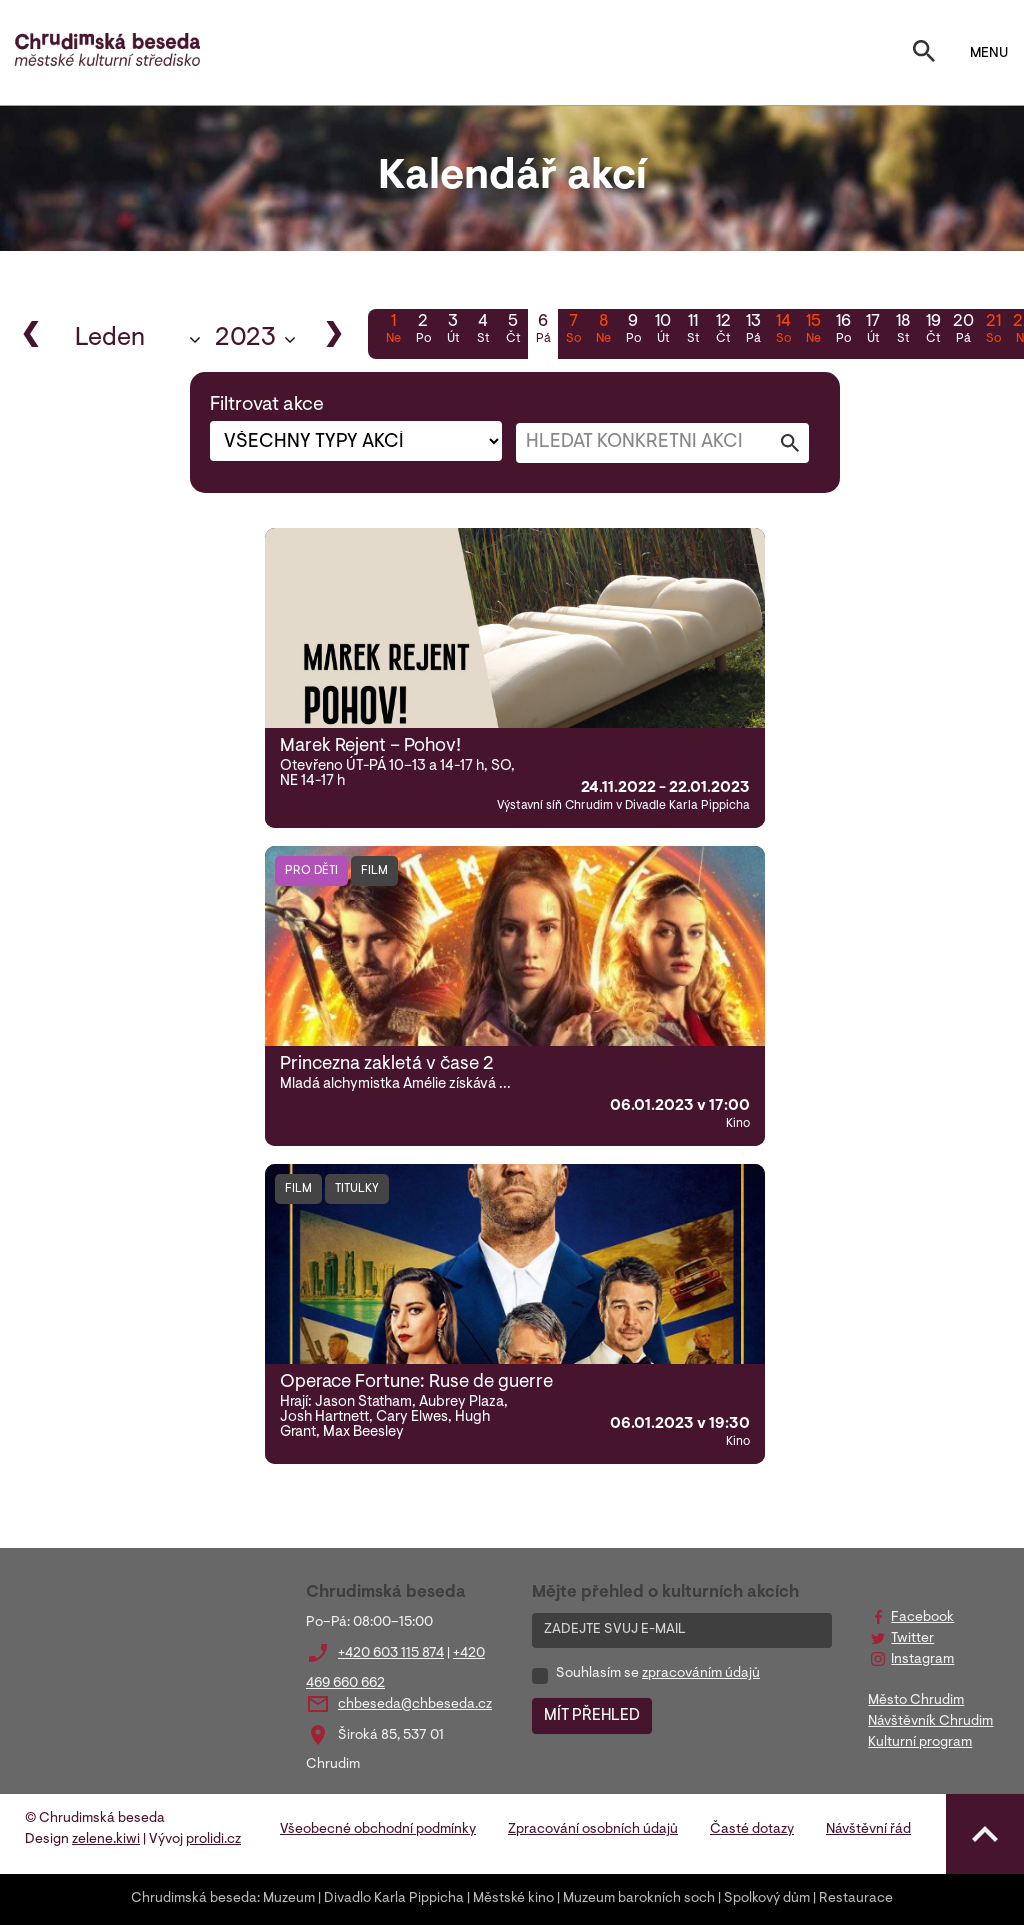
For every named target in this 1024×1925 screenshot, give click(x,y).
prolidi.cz (213, 1840)
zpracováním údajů (701, 1674)
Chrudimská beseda (194, 1899)
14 (783, 331)
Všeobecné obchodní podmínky (378, 1830)
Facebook (922, 1618)
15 (813, 331)
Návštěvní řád (868, 1830)
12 (723, 331)
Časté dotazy (752, 1830)
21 (993, 331)
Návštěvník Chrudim (930, 1722)
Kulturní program (920, 1743)
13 (753, 331)
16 (843, 331)
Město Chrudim (916, 1701)
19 (933, 331)
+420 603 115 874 (391, 1654)
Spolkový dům (767, 1899)
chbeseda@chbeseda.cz (415, 1705)
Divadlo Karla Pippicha (394, 1899)
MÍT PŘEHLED (592, 1716)
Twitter (912, 1639)
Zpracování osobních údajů (593, 1830)
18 (903, 331)
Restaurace (856, 1899)
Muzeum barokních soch (639, 1899)
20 (963, 331)
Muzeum (289, 1899)
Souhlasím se (658, 1674)
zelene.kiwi (106, 1840)
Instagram (922, 1660)
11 (693, 331)
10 (663, 331)
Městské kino (513, 1899)
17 (873, 331)
